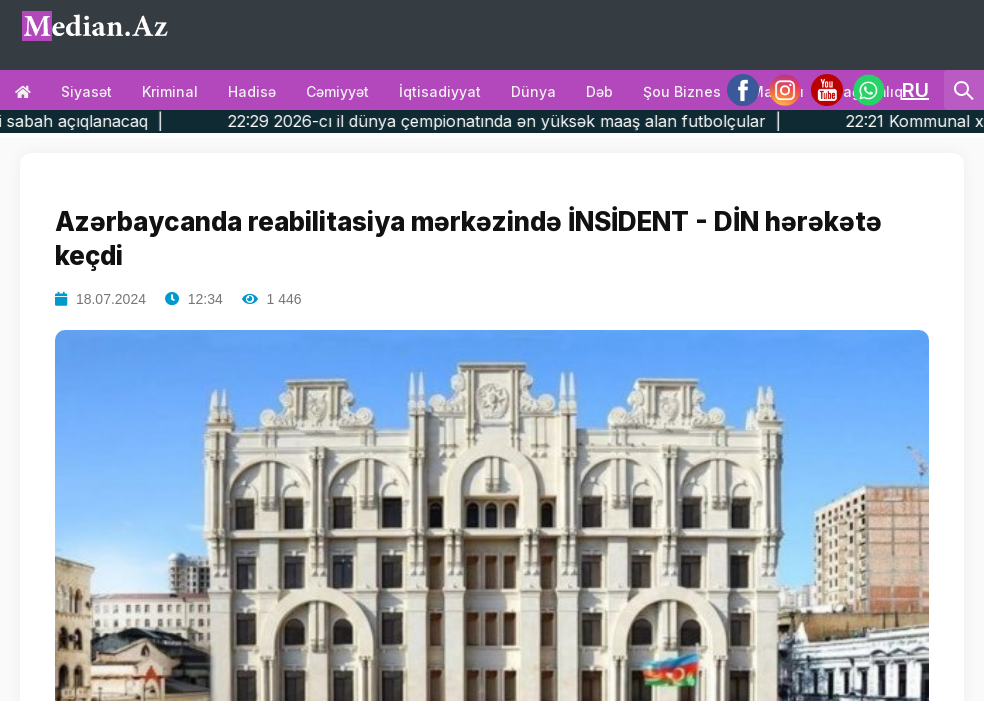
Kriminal (170, 91)
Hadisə (252, 91)
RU (915, 90)
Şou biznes (682, 91)
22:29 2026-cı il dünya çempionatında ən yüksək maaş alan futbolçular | (550, 121)
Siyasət (86, 91)
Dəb (599, 91)
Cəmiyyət (337, 91)
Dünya (533, 91)
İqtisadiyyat (440, 91)
